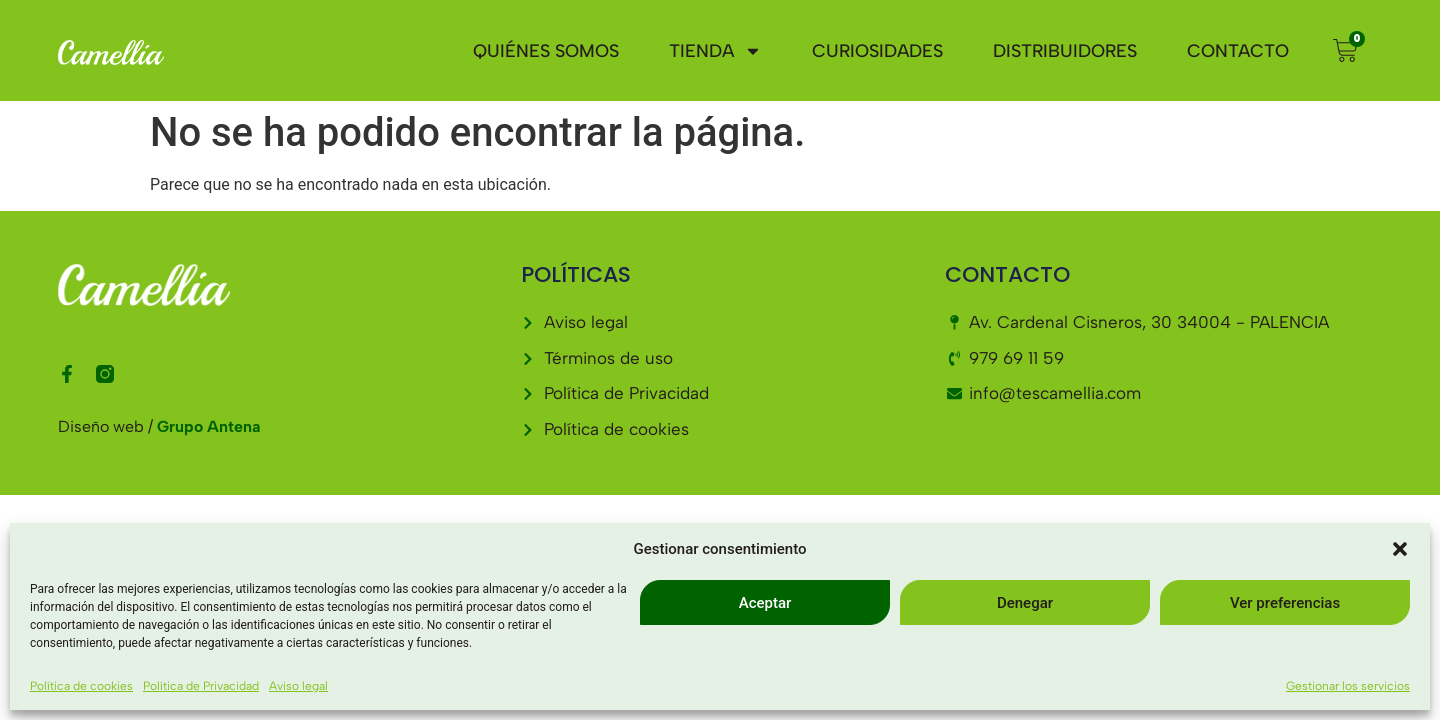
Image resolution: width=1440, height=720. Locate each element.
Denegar (1025, 603)
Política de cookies (81, 686)
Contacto (1238, 51)
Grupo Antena (208, 426)
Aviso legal (298, 686)
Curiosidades (877, 51)
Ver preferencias (1285, 603)
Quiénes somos (546, 51)
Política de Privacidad (201, 686)
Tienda (715, 51)
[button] (1400, 549)
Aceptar (765, 603)
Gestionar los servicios (1348, 686)
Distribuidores (1065, 51)
